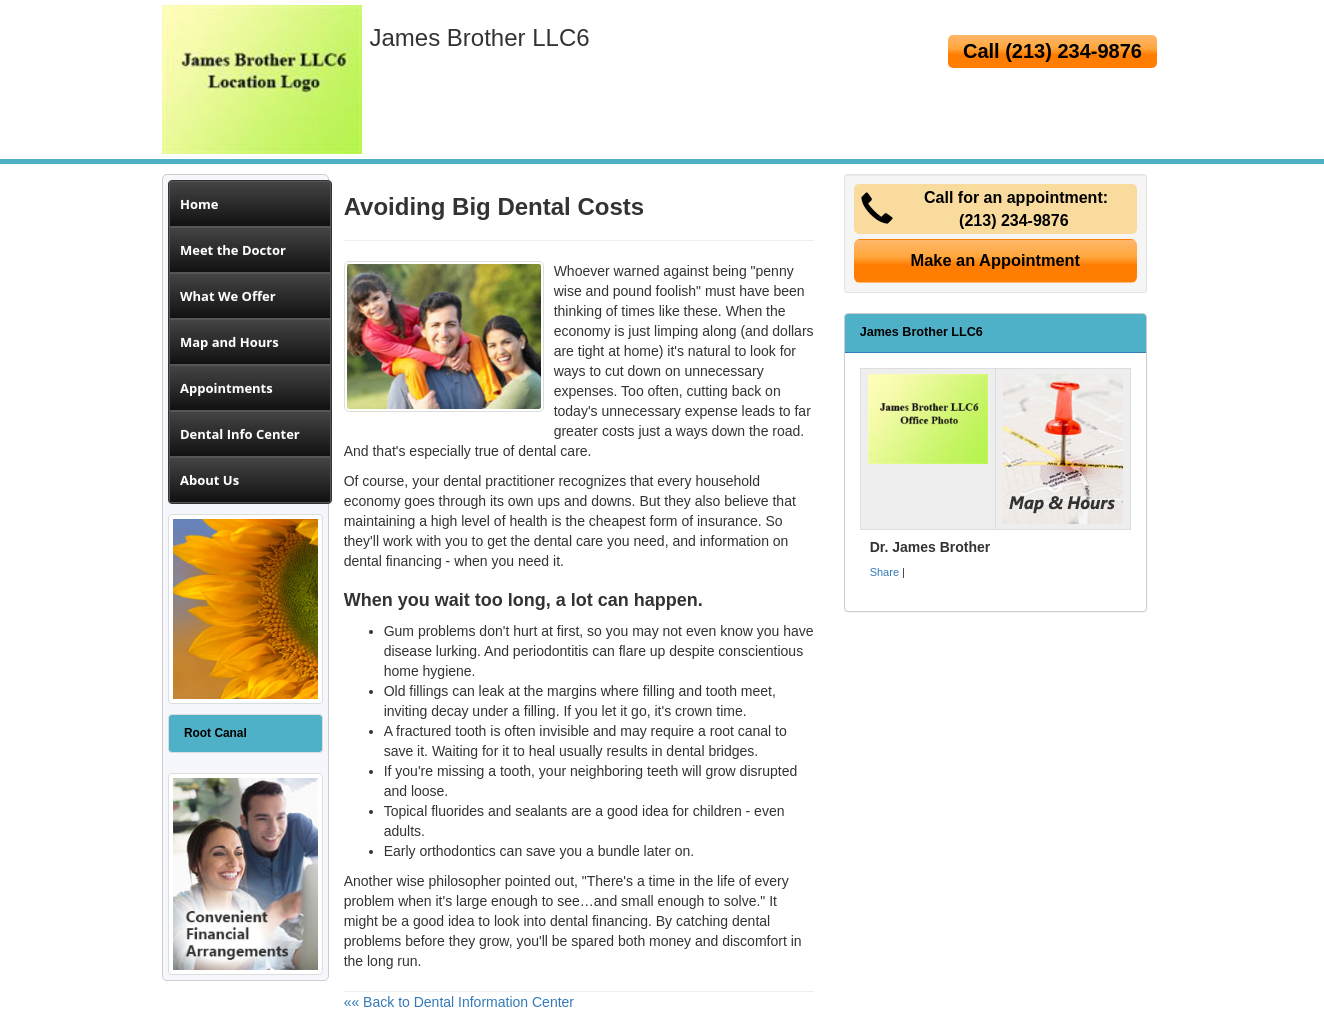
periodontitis (551, 651)
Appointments (226, 388)
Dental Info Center (240, 434)
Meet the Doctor (233, 250)
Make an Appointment (996, 260)
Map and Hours (229, 342)
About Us (209, 480)
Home (199, 204)
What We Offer (228, 296)
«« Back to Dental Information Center (459, 1002)
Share (884, 572)
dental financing (393, 561)
